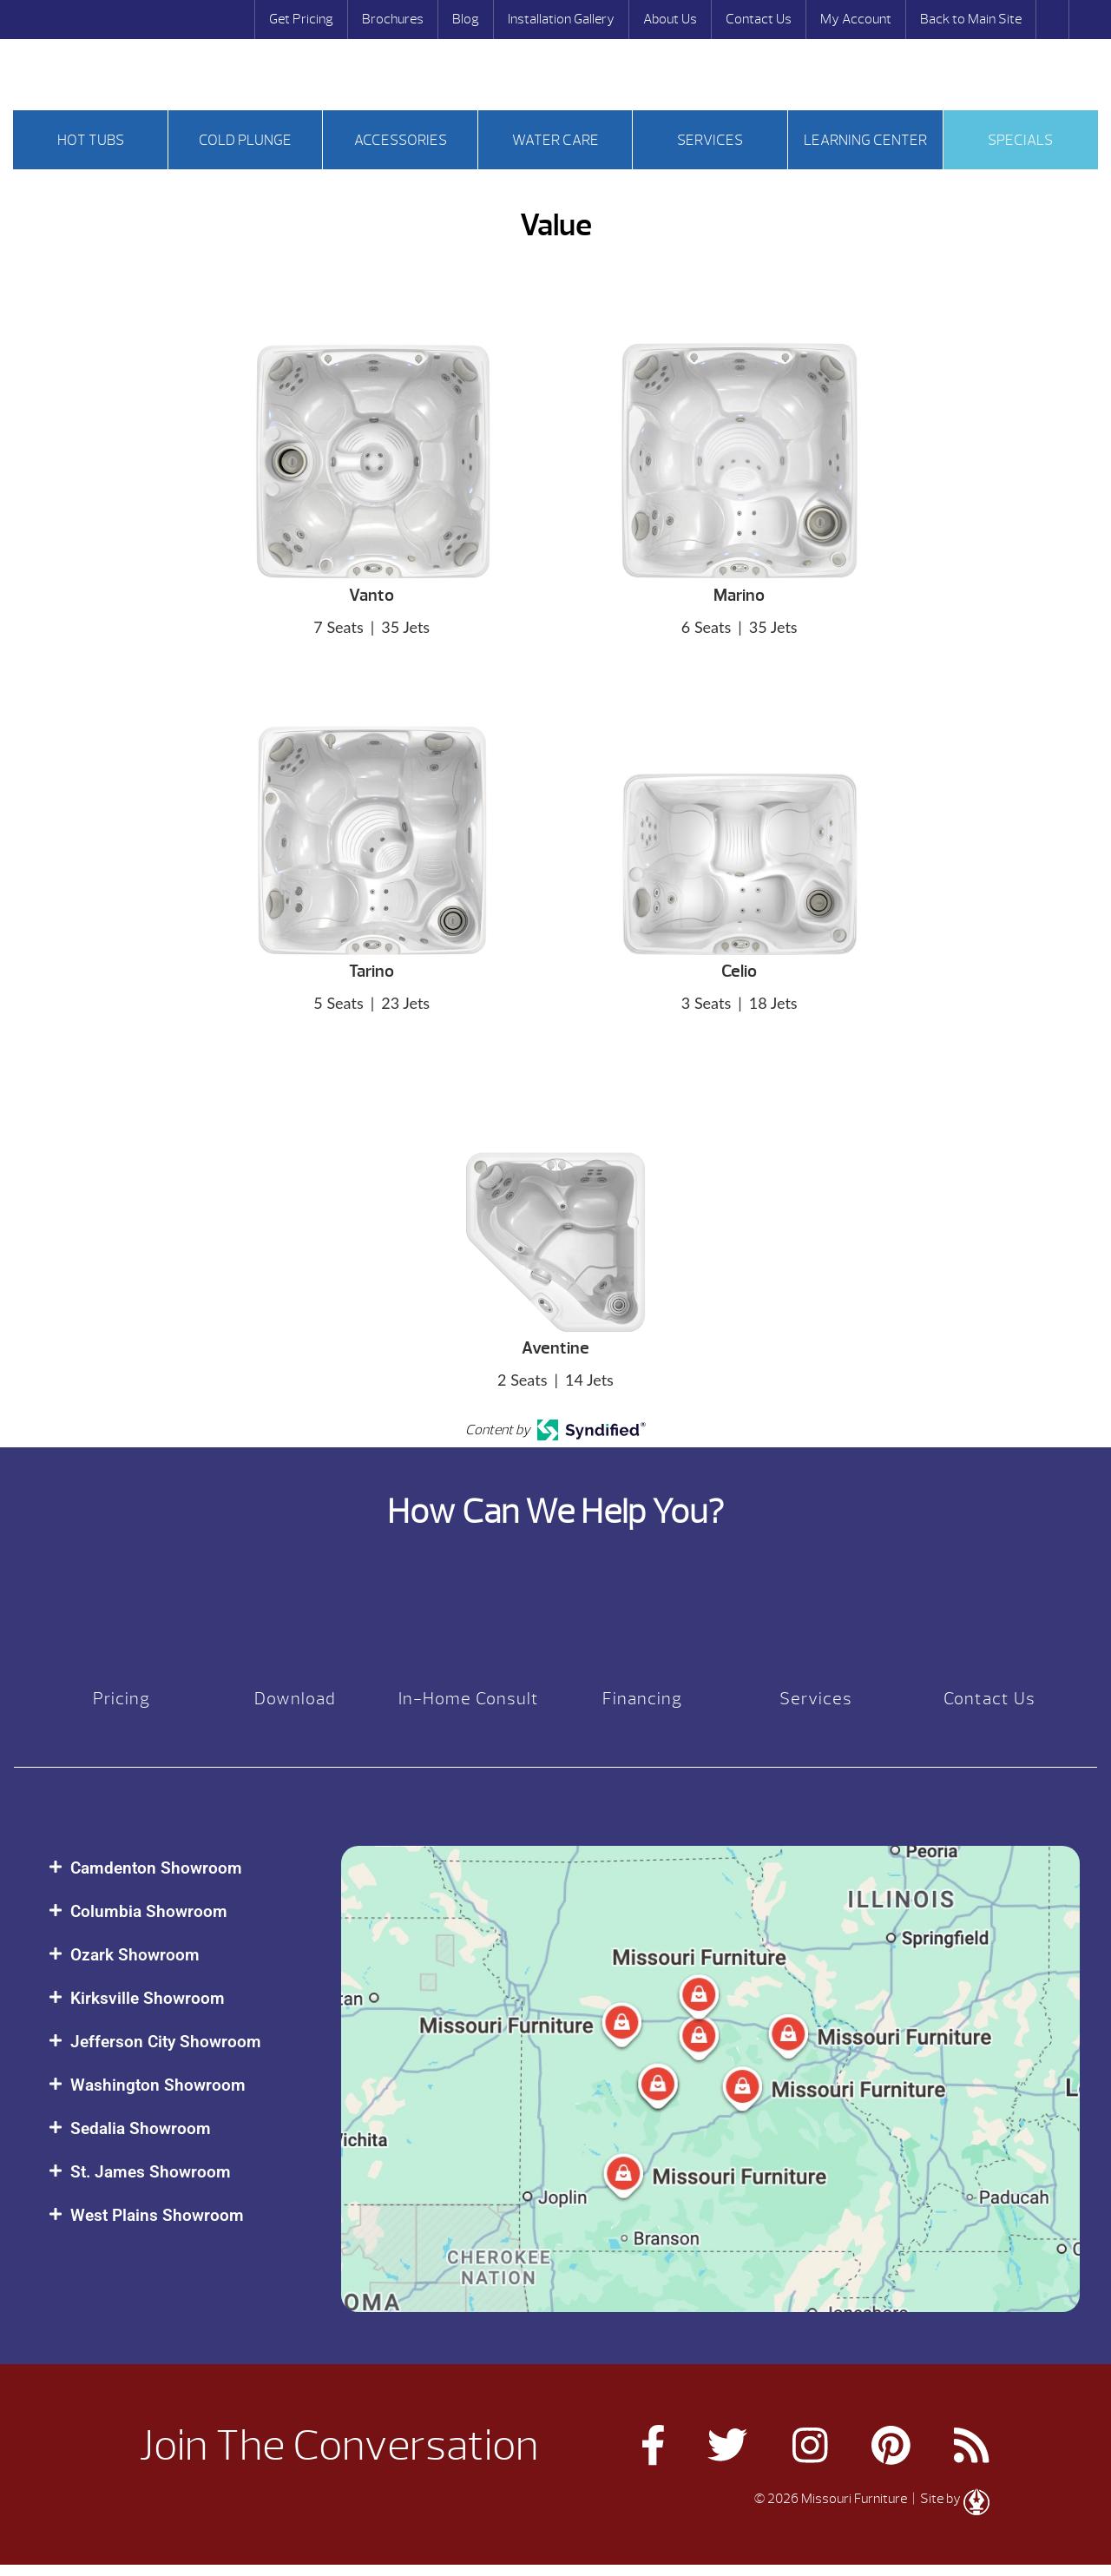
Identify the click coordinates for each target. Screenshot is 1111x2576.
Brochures (393, 19)
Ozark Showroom (135, 1955)
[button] (177, 1868)
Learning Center (865, 140)
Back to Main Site (971, 19)
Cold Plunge (245, 140)
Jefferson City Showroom (165, 2042)
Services (710, 140)
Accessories (400, 140)
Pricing (121, 1699)
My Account (855, 19)
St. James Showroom (150, 2172)
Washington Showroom (158, 2085)
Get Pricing (301, 19)
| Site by (949, 2498)
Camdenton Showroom (156, 1868)
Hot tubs (90, 140)
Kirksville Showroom (147, 1998)
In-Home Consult (468, 1699)
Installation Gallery (561, 19)
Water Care (555, 140)
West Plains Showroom (157, 2215)
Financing (642, 1699)
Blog (465, 19)
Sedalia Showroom (140, 2128)
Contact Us (759, 19)
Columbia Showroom (148, 1911)
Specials (1020, 140)
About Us (670, 19)
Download (295, 1699)
